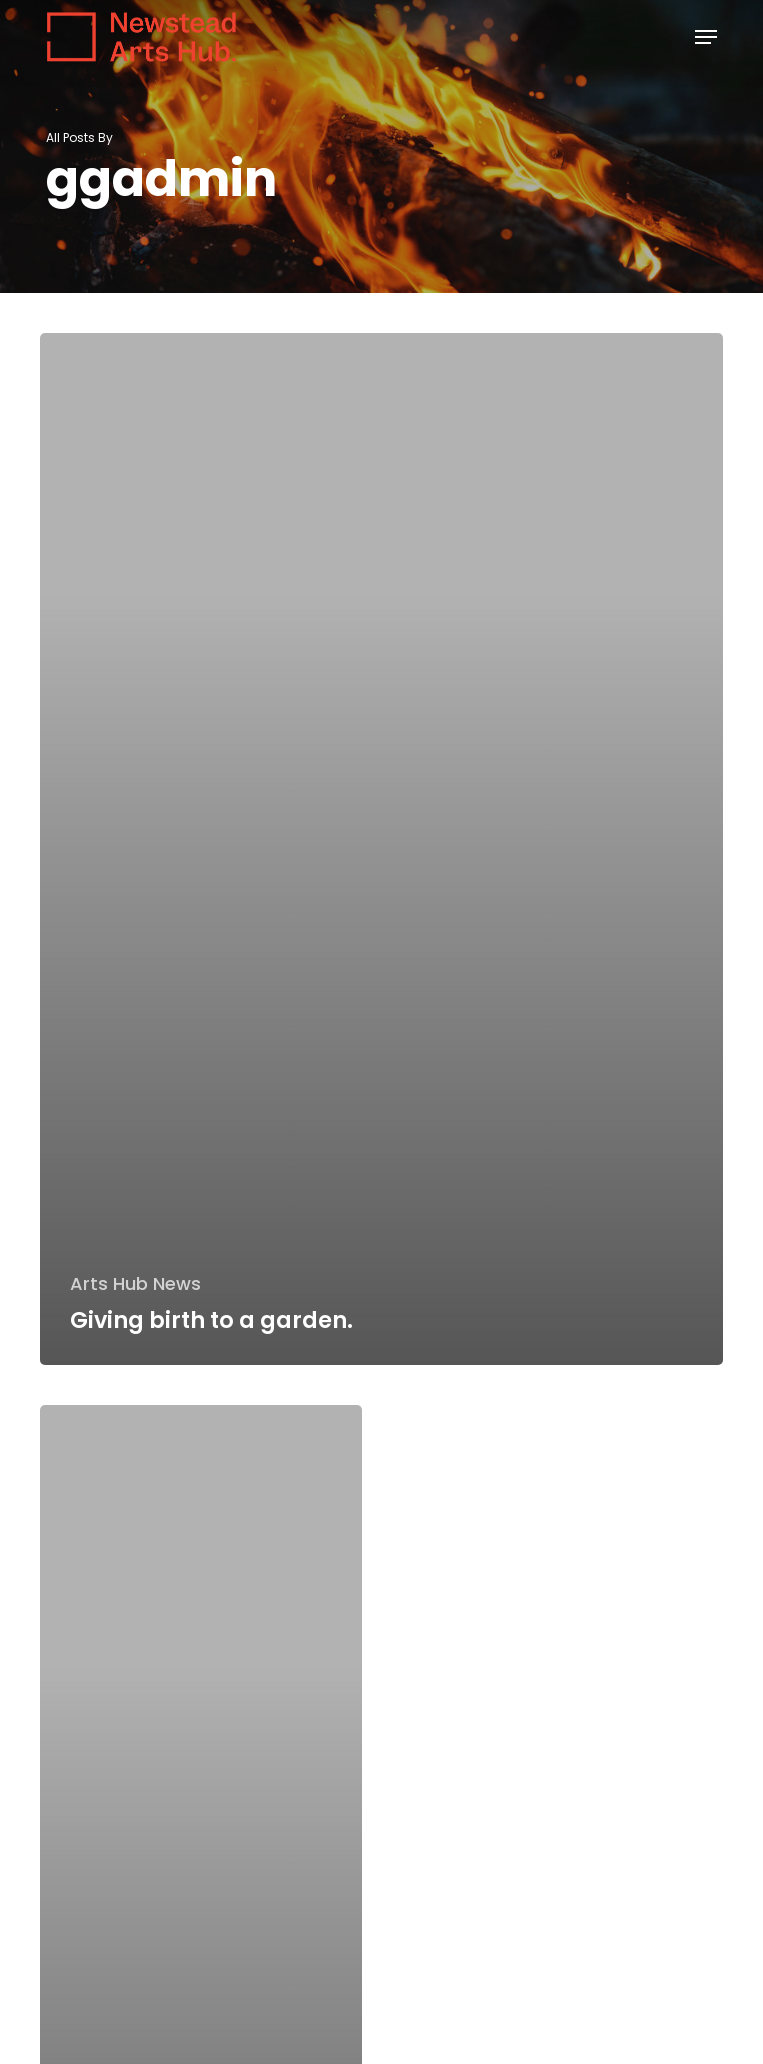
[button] (706, 37)
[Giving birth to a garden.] (381, 849)
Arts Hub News (135, 1284)
